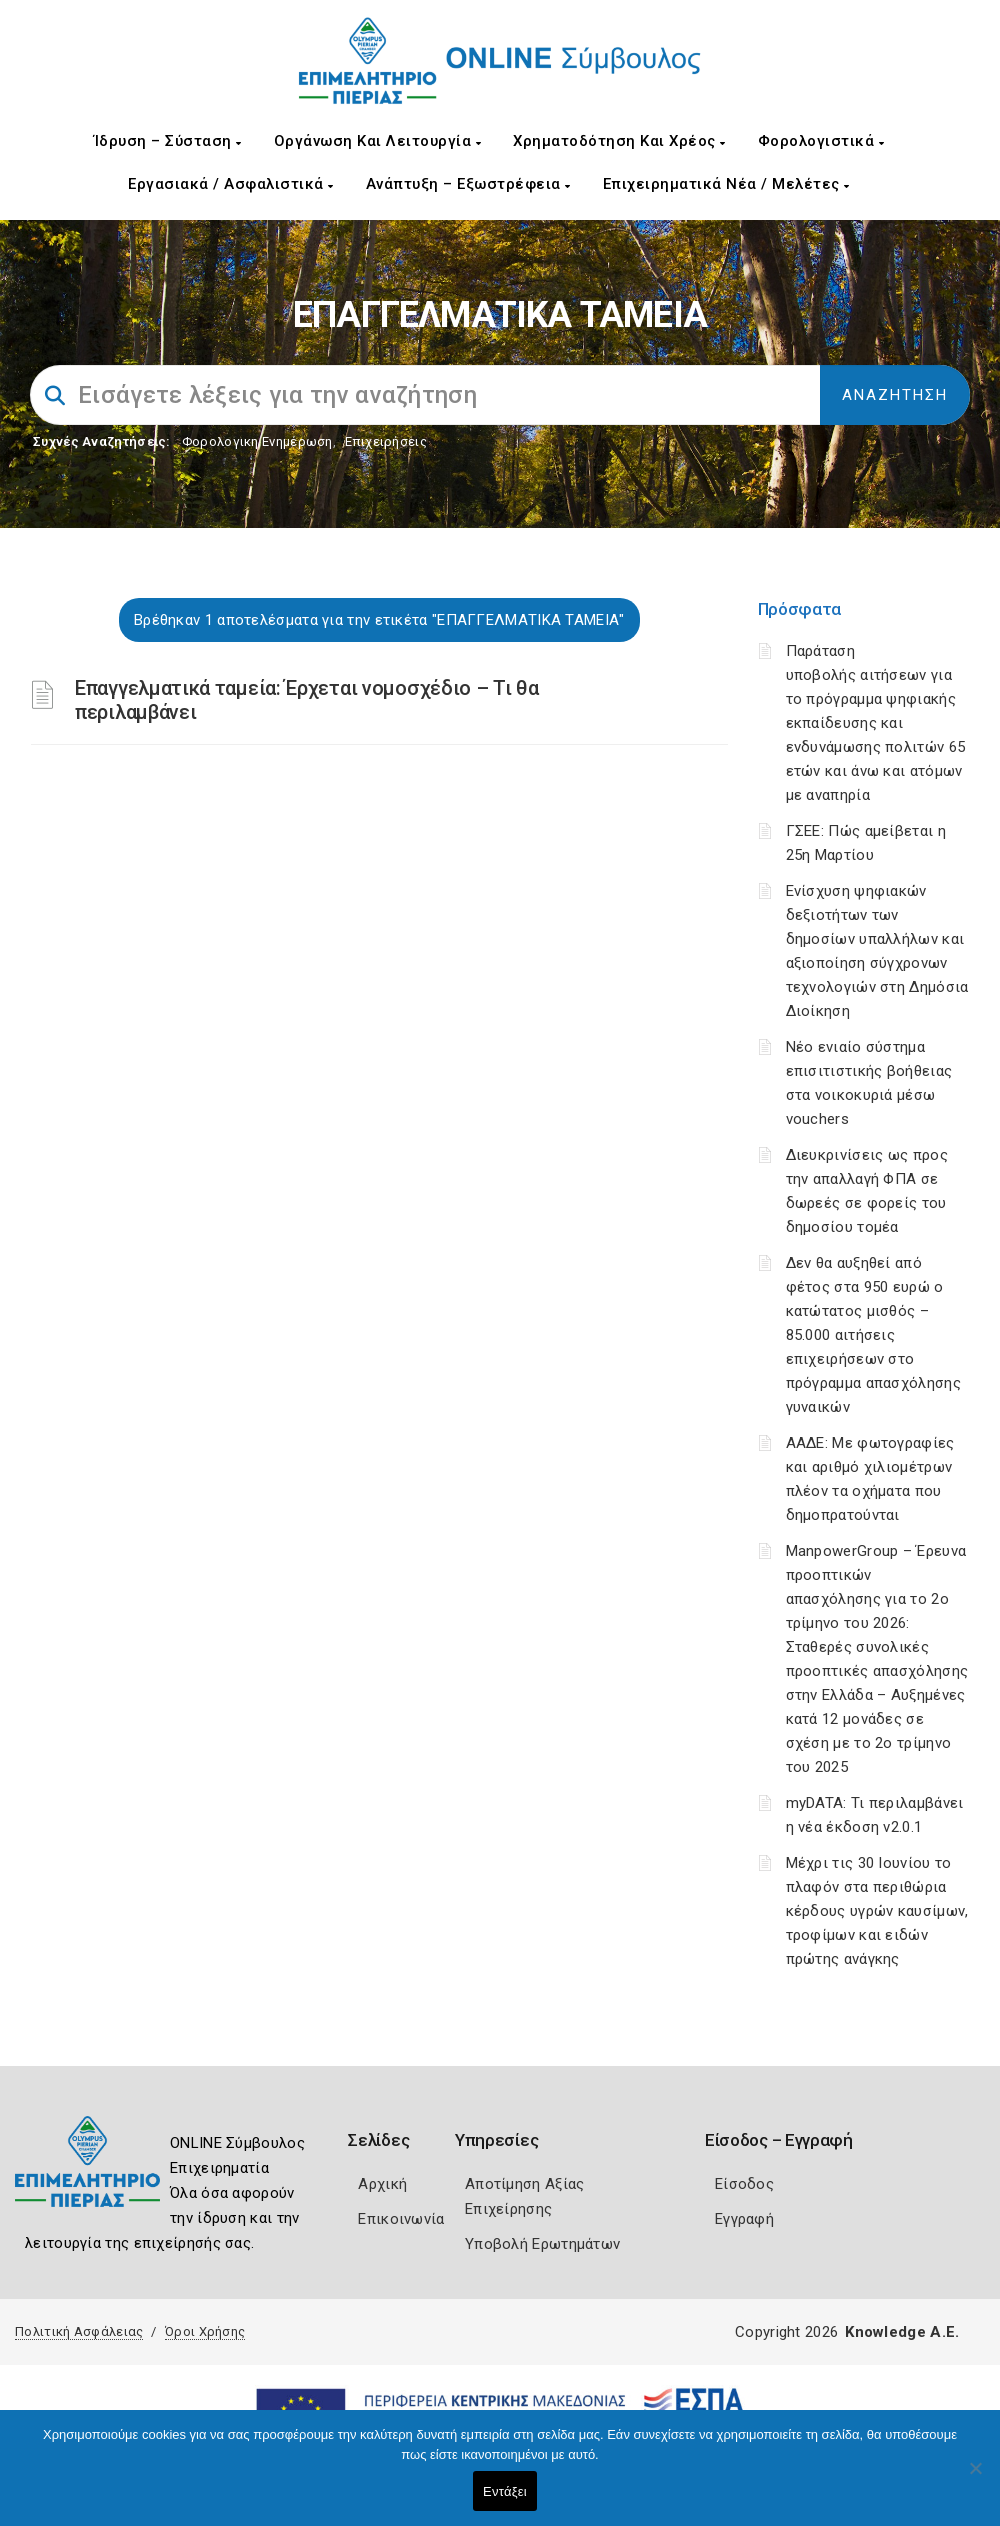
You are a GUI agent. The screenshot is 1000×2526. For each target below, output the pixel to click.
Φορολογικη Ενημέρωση (257, 441)
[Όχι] (975, 2478)
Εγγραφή (744, 2219)
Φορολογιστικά (821, 141)
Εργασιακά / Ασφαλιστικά (231, 184)
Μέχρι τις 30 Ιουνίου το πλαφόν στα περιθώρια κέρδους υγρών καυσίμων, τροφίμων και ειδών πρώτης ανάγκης (877, 1911)
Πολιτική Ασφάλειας (79, 2331)
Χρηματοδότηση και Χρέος (619, 141)
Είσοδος (744, 2184)
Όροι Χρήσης (205, 2331)
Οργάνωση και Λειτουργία (378, 141)
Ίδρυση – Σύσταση (168, 141)
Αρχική (382, 2184)
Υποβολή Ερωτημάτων (542, 2244)
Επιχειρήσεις (386, 441)
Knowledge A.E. (902, 2332)
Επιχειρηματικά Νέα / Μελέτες (726, 184)
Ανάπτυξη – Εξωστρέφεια (468, 184)
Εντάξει (505, 2491)
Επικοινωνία (401, 2219)
